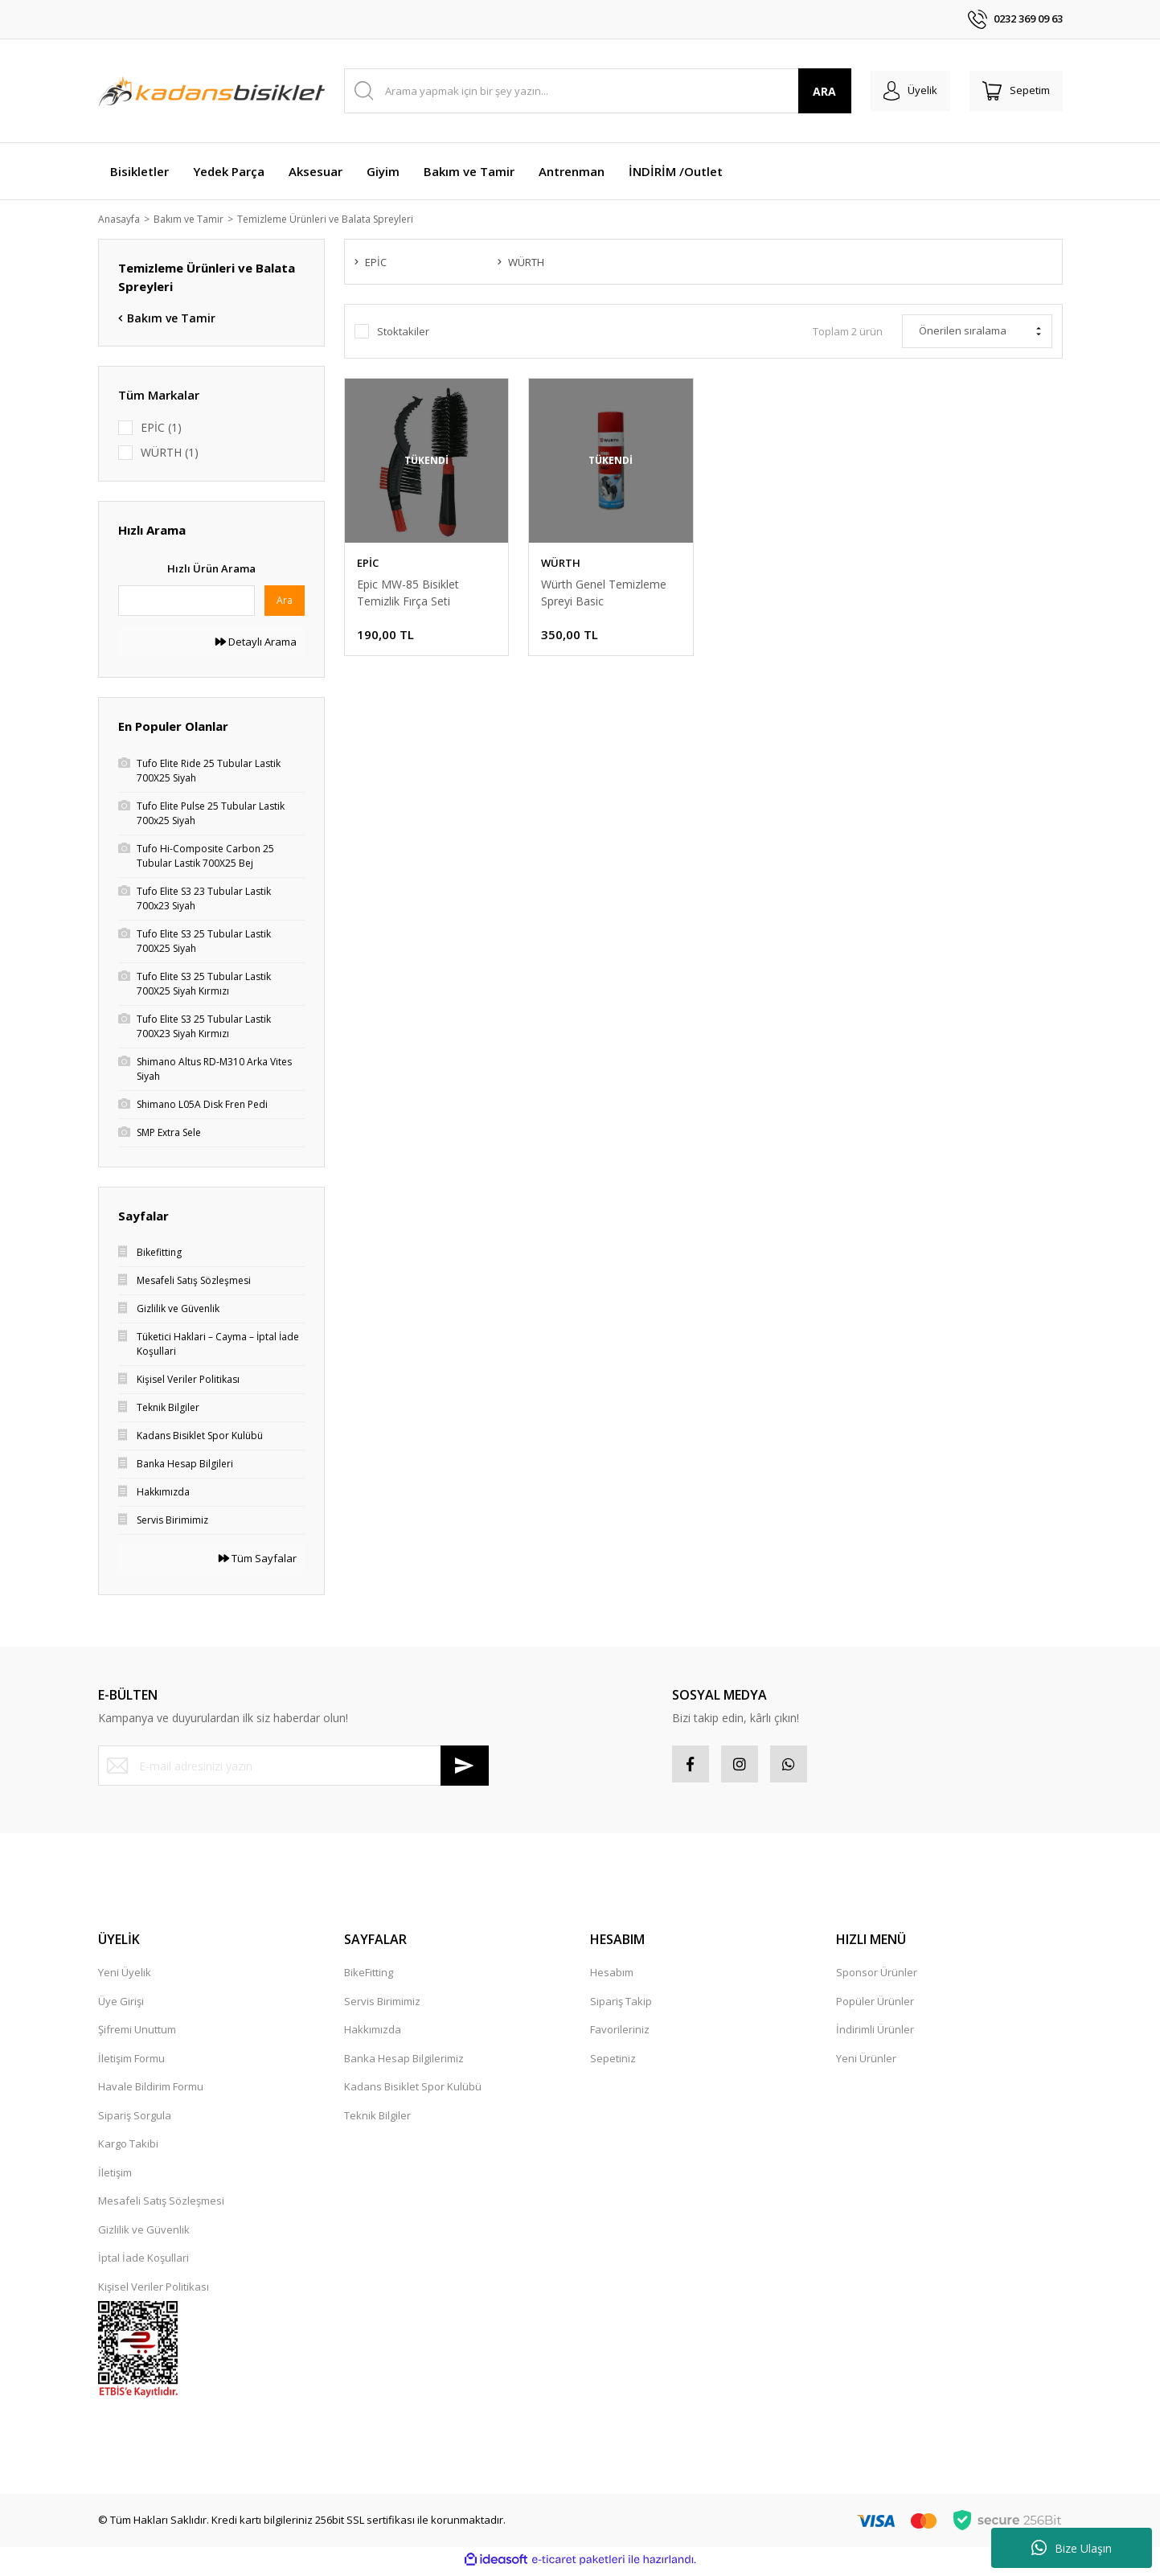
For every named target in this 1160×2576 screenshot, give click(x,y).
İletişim (115, 2176)
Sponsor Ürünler (876, 1977)
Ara (285, 601)
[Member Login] (901, 90)
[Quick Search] (186, 601)
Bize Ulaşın (1071, 2548)
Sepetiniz (613, 2062)
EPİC (368, 564)
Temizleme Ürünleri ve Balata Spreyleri (342, 219)
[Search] (591, 90)
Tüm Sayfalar (258, 1560)
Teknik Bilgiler (377, 2119)
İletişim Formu (131, 2062)
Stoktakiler (403, 333)
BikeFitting (368, 1977)
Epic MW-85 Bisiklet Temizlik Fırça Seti (408, 594)
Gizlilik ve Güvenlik (144, 2233)
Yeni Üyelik (124, 1977)
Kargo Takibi (128, 2148)
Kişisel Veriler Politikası (153, 2290)
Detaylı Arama (256, 642)
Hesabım (611, 1977)
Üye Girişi (121, 2005)
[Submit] (465, 1767)
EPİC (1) (161, 428)
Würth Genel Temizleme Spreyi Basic (603, 594)
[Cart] (1013, 90)
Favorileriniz (620, 2034)
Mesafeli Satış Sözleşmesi (161, 2205)
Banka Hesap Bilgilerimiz (404, 2062)
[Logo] (211, 91)
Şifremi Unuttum (137, 2034)
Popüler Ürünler (875, 2005)
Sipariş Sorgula (134, 2119)
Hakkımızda (372, 2034)
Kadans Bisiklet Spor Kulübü (413, 2091)
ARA (811, 91)
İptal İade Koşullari (143, 2262)
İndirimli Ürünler (875, 2034)
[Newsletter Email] (293, 1767)
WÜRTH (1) (170, 453)
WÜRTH (560, 564)
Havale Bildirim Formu (150, 2091)
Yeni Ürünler (866, 2062)
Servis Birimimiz (382, 2005)
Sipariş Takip (621, 2005)
